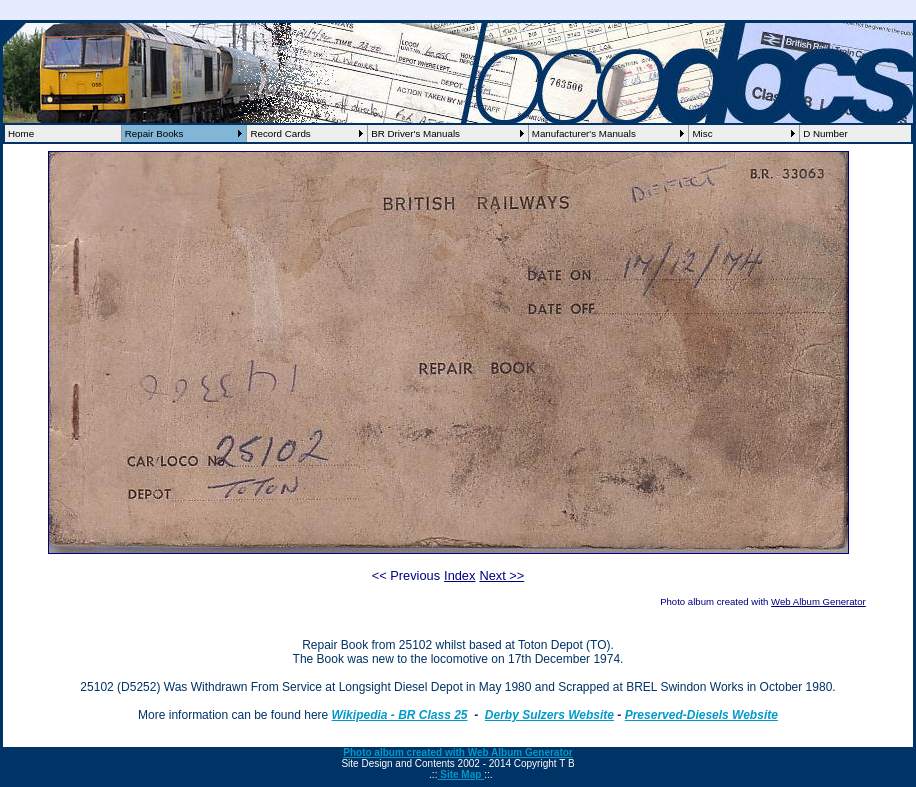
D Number (825, 133)
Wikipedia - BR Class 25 (400, 715)
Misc (702, 133)
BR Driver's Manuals (415, 133)
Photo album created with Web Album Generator (457, 752)
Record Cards (280, 133)
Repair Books (154, 133)
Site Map (460, 774)
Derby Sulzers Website (549, 715)
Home (21, 133)
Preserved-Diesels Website (701, 715)
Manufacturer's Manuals (584, 133)
